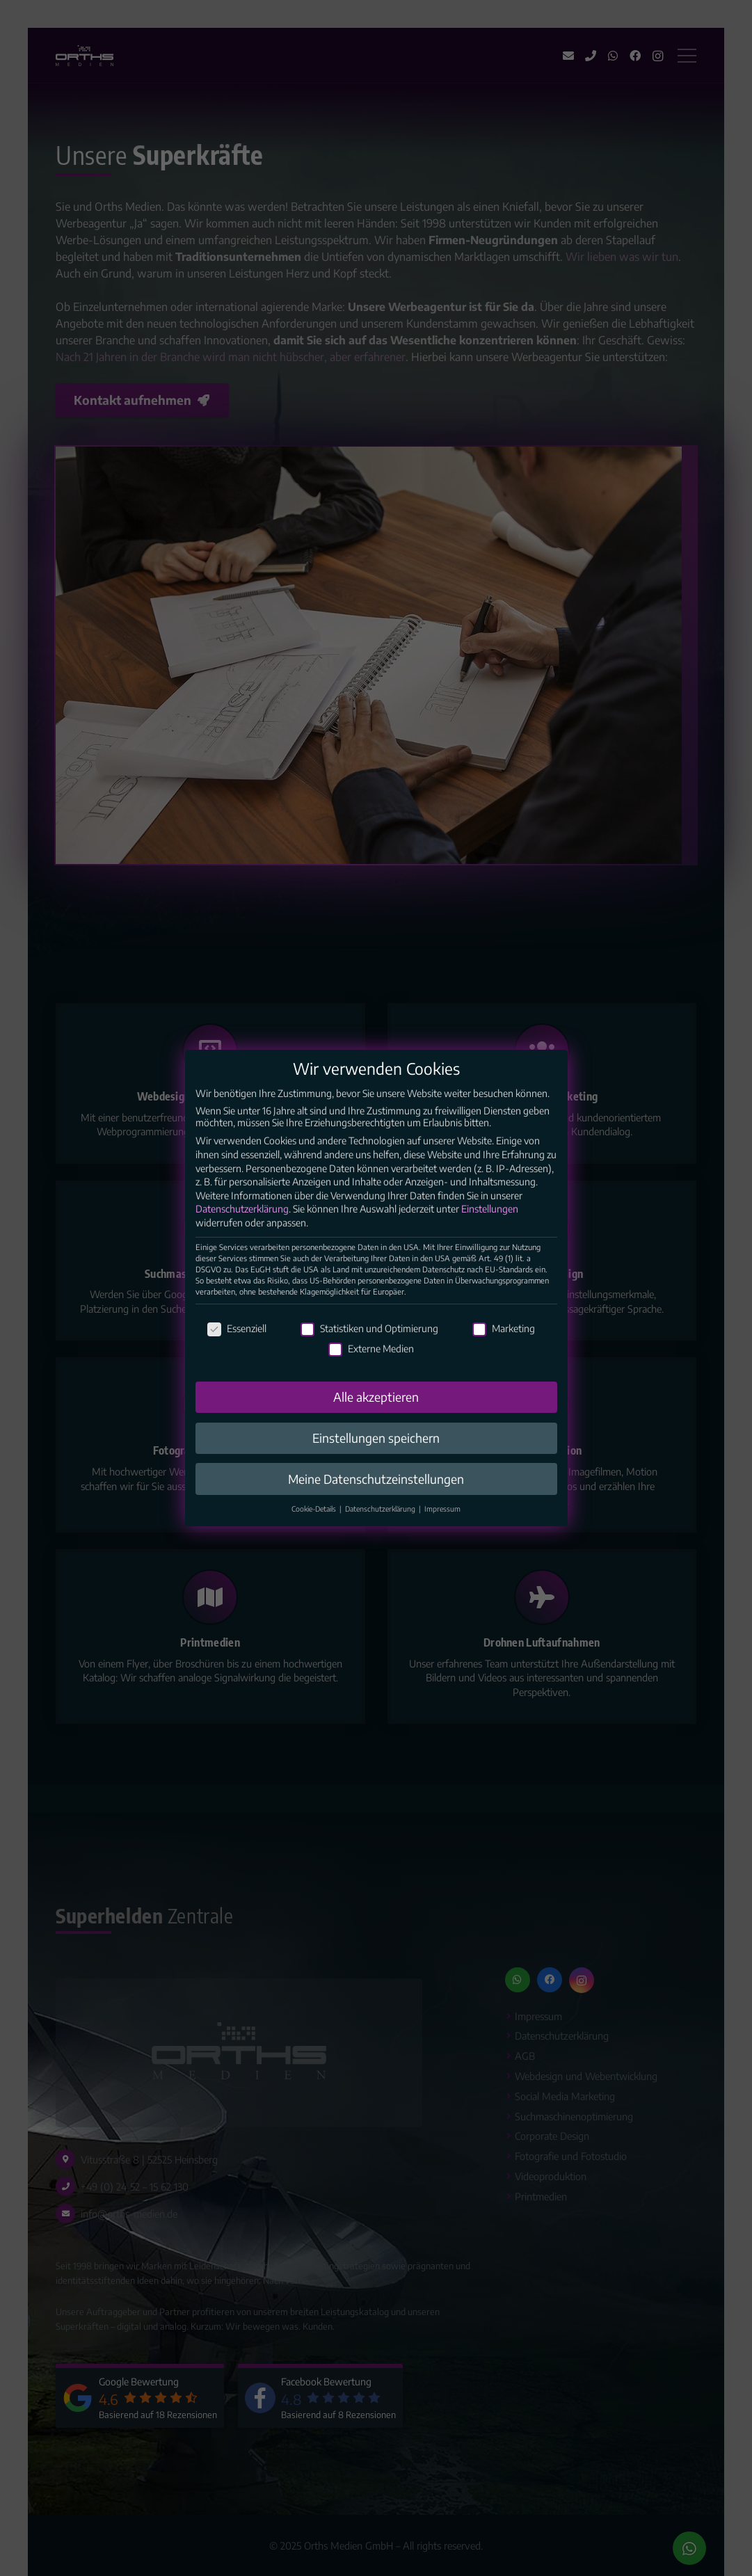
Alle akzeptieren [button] (376, 1397)
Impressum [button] (442, 1508)
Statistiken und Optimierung (369, 1328)
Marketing (503, 1328)
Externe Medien (371, 1348)
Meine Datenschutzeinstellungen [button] (376, 1479)
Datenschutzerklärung (242, 1209)
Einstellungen (489, 1209)
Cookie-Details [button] (314, 1508)
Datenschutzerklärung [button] (381, 1508)
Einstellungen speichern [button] (376, 1438)
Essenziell (236, 1328)
